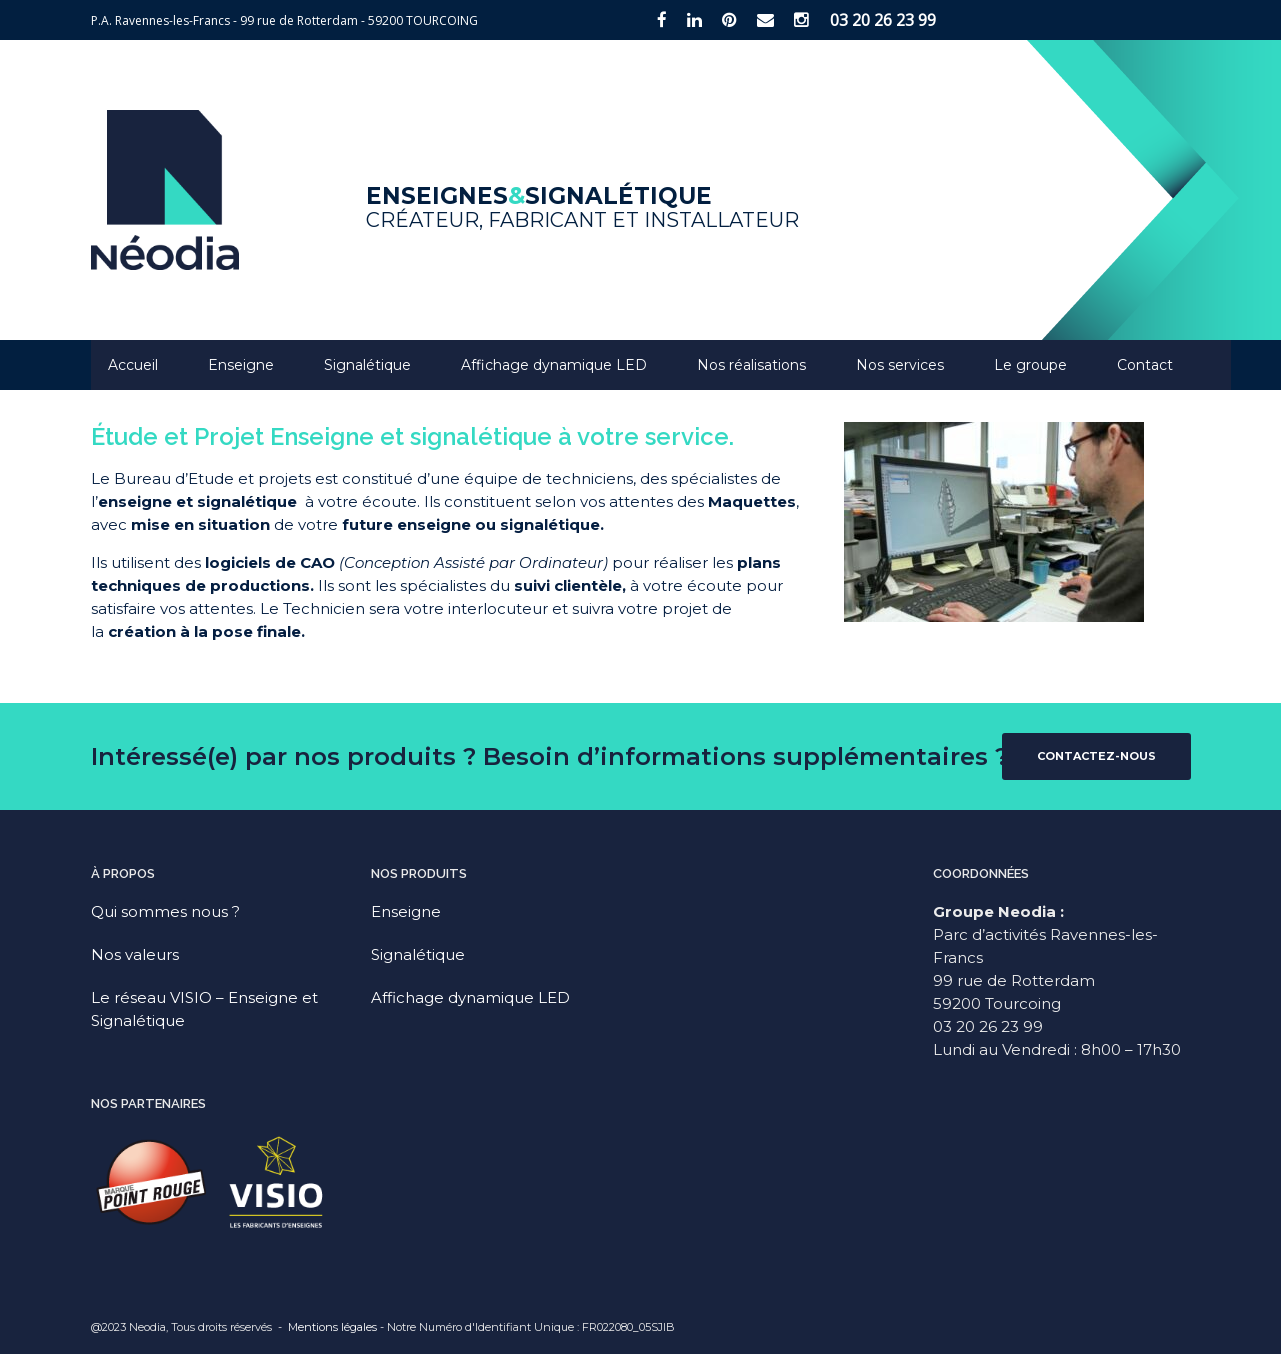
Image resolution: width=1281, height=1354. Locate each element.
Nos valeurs (135, 954)
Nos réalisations (751, 365)
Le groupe (1030, 365)
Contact (1145, 365)
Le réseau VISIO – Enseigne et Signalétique (204, 1009)
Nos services (900, 365)
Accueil (133, 365)
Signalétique (367, 365)
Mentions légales (332, 1327)
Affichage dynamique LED (554, 365)
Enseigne (241, 365)
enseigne (135, 501)
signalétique (247, 501)
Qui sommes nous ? (165, 911)
